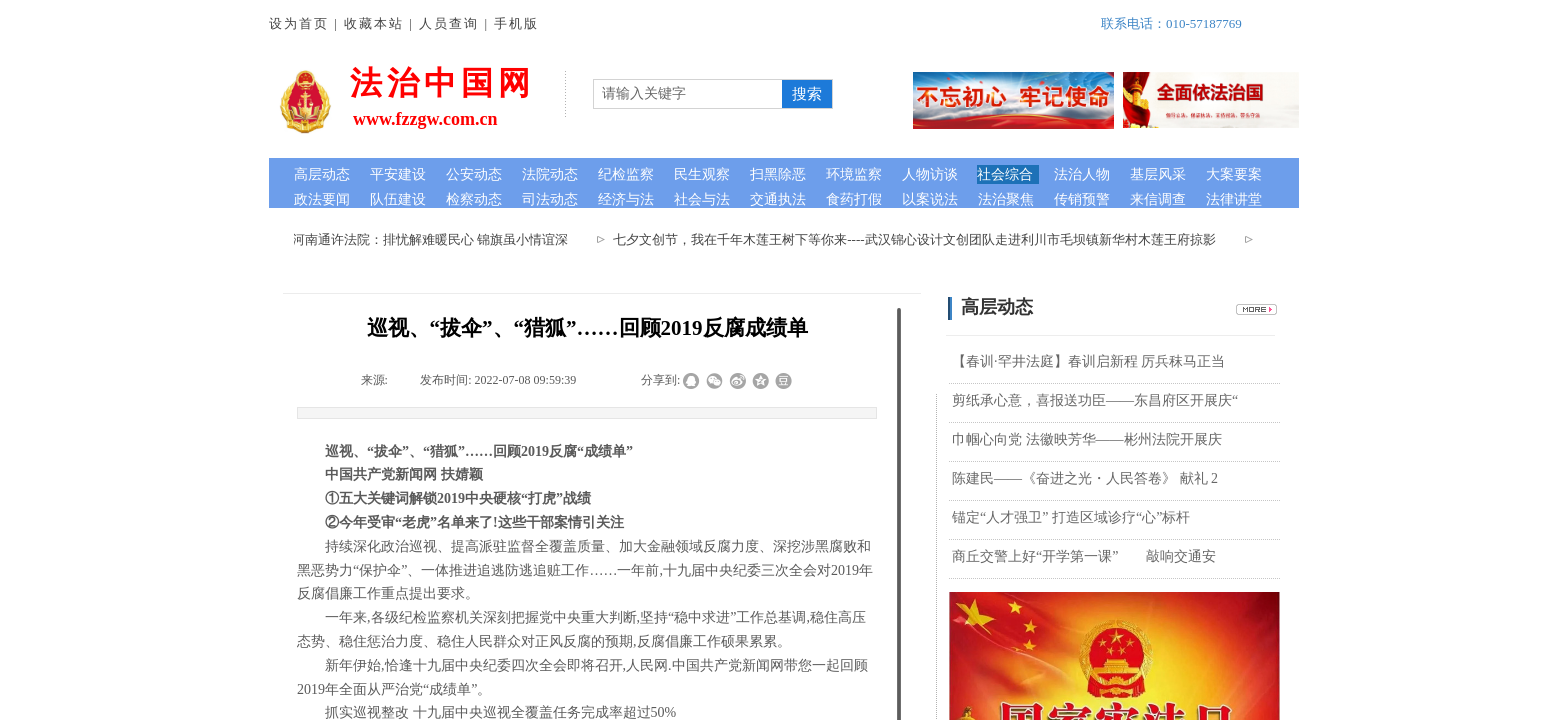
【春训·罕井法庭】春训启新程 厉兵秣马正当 (1088, 361)
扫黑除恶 (778, 174)
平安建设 (398, 174)
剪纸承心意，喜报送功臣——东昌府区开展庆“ (1095, 400)
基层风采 (1158, 174)
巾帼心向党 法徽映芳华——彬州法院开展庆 (1087, 439)
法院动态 (550, 174)
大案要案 (1234, 174)
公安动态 (474, 174)
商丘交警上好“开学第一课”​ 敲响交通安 (1084, 556)
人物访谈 (930, 174)
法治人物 (1082, 174)
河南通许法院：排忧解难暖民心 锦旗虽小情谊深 (434, 239)
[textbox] (688, 94)
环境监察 (854, 174)
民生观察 (702, 174)
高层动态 (322, 174)
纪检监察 (626, 174)
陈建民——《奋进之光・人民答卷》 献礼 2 (1085, 478)
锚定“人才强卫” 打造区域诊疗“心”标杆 (1071, 517)
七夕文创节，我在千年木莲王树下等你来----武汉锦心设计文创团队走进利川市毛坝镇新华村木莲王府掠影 (918, 239)
